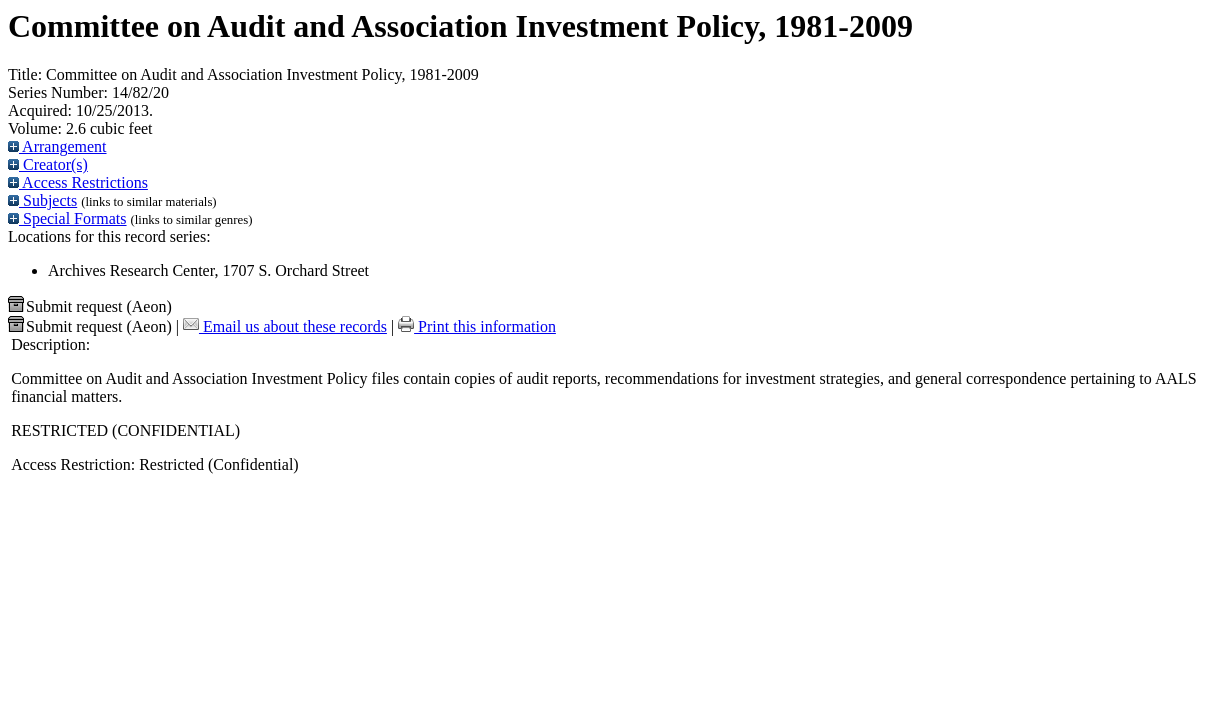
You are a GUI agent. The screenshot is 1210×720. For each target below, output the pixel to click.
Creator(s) (48, 164)
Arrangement (57, 146)
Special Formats (67, 218)
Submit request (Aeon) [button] (90, 306)
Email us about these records (285, 326)
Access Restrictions (78, 182)
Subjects (42, 200)
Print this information (477, 326)
